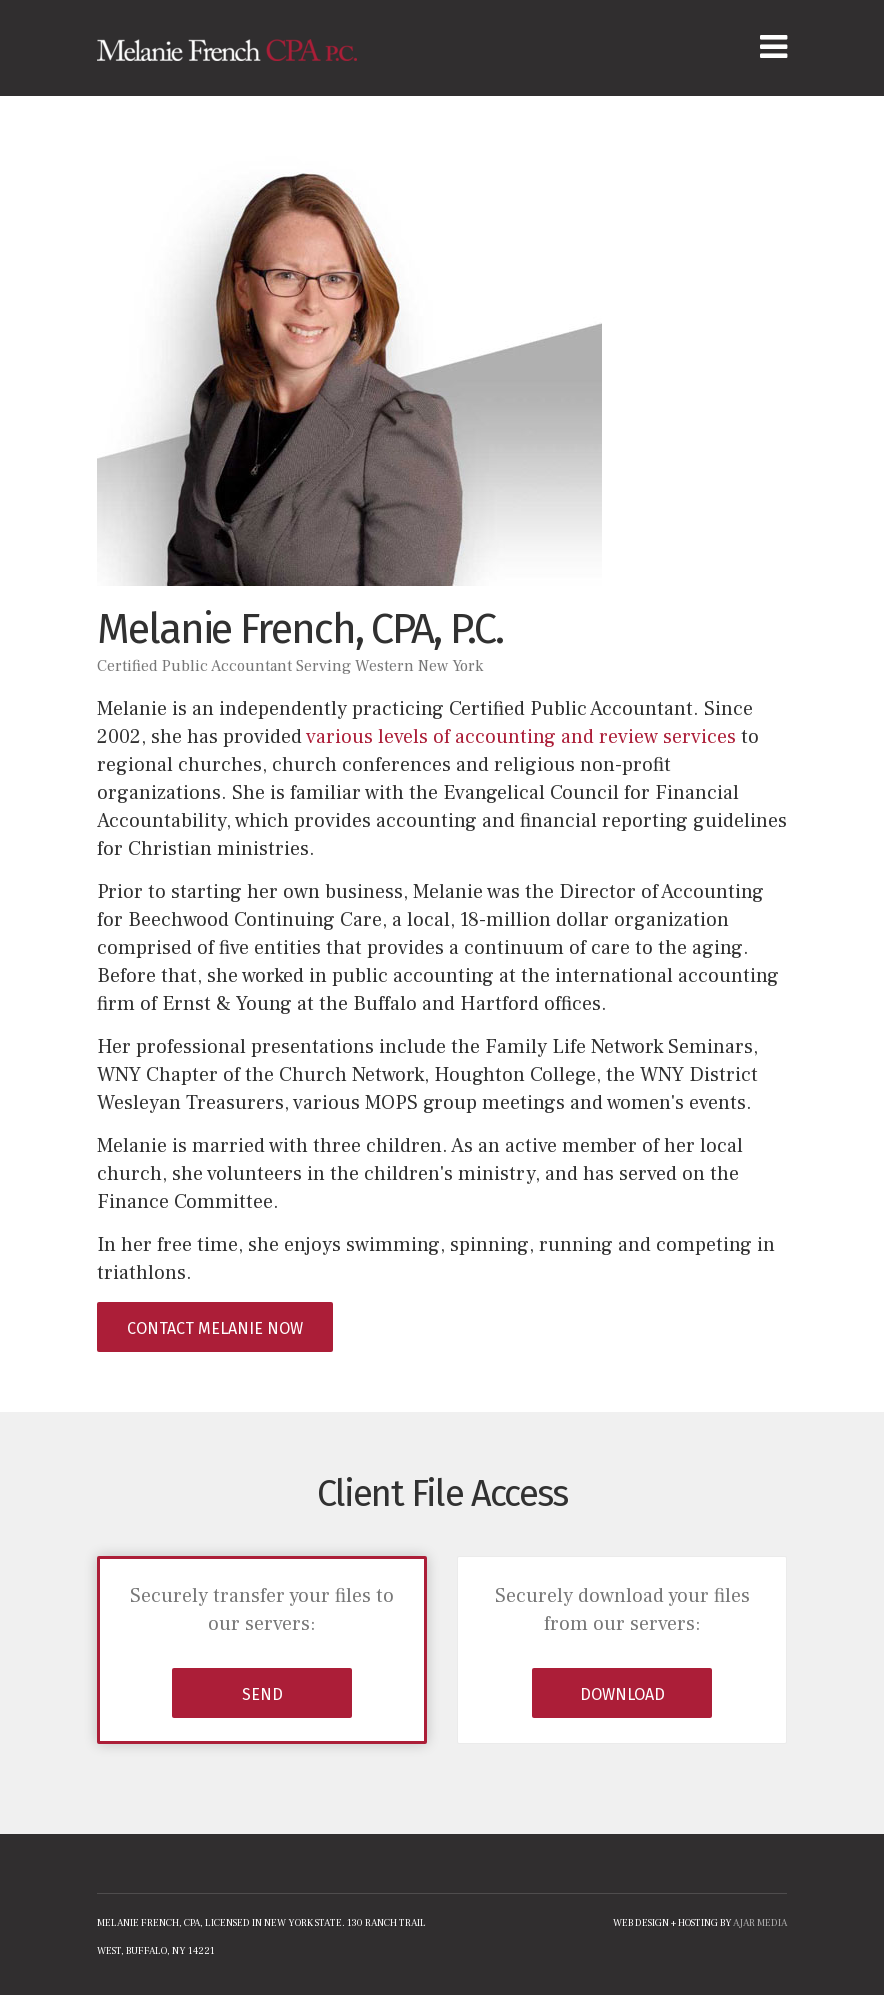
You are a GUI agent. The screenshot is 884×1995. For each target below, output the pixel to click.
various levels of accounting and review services (521, 737)
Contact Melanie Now (215, 1328)
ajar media (760, 1922)
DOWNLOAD (622, 1694)
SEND (262, 1694)
